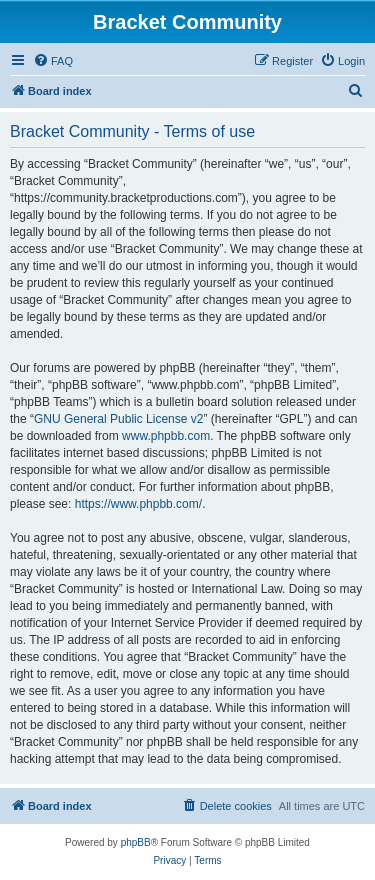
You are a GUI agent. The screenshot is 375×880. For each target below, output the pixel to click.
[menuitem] (53, 61)
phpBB (136, 842)
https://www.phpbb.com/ (138, 504)
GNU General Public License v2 (118, 419)
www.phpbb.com (166, 436)
